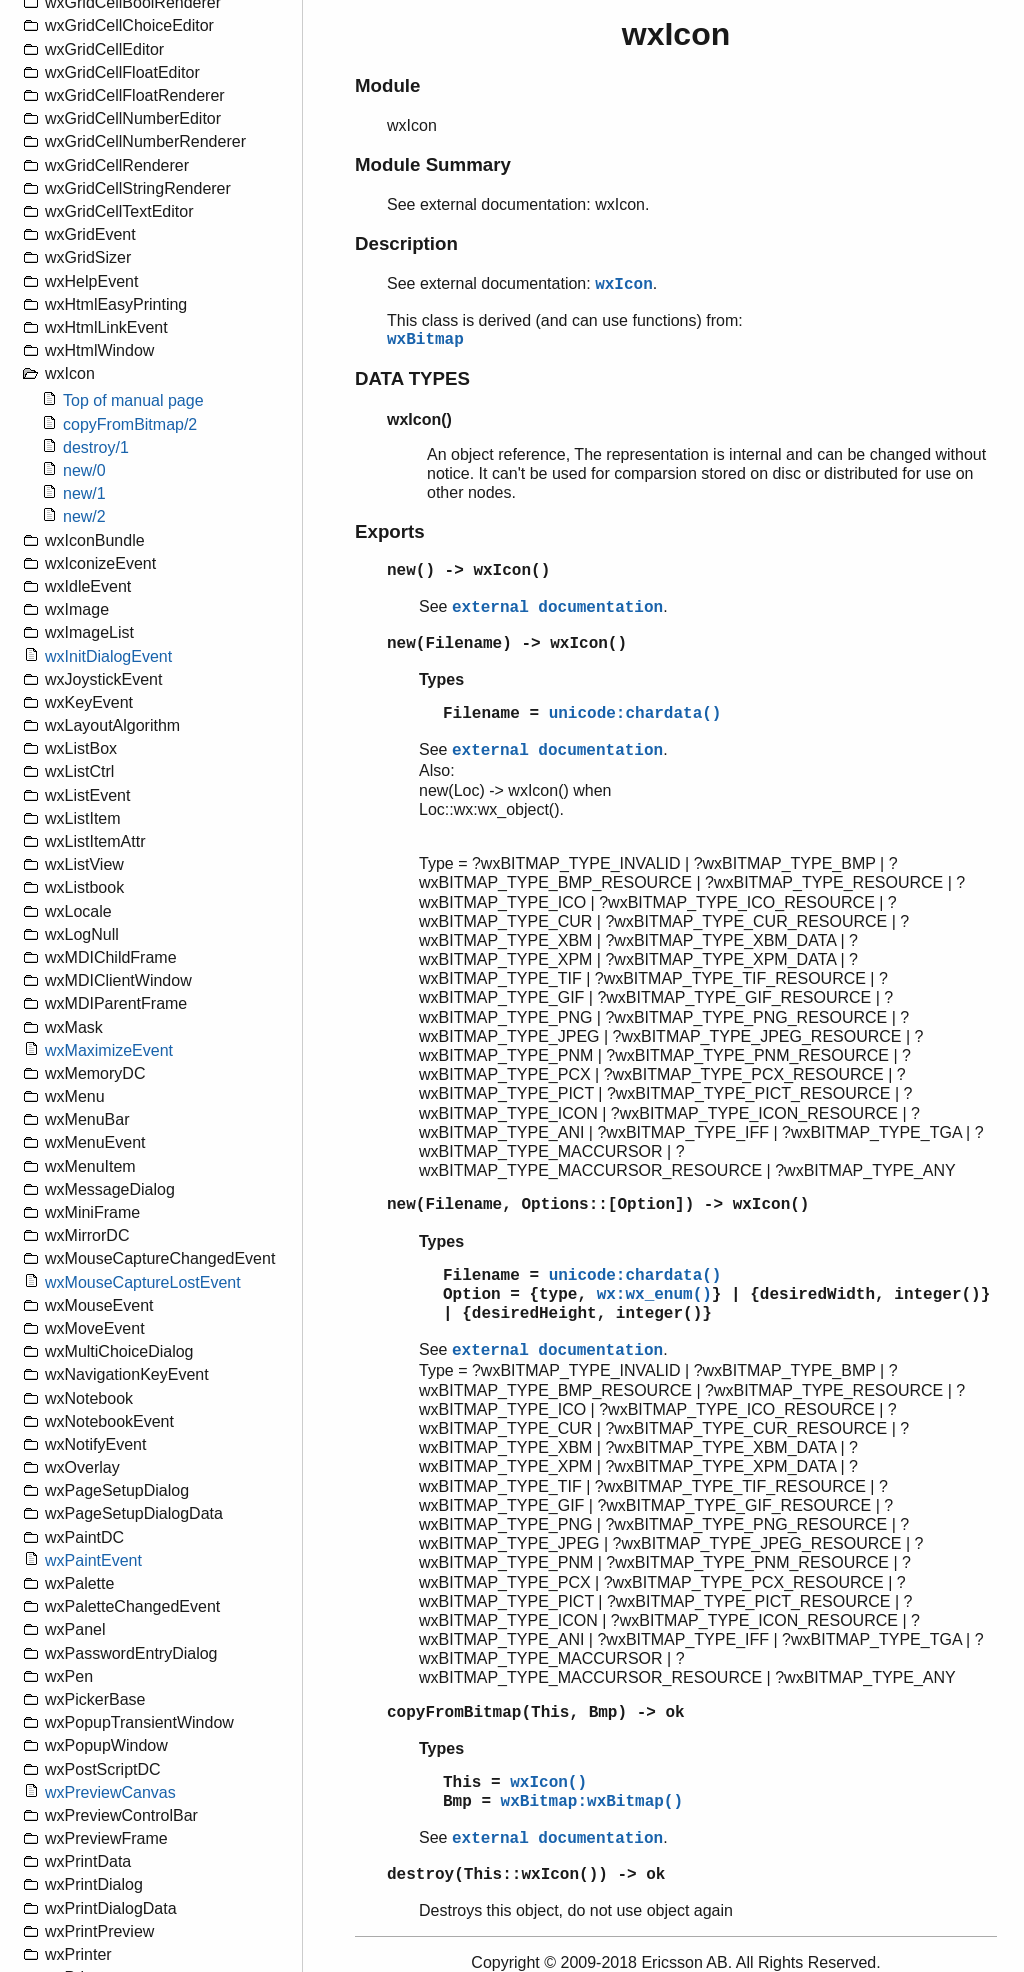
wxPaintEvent (93, 1560)
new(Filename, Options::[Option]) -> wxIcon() (598, 1205)
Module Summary (433, 164)
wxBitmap (425, 340)
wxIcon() (548, 1783)
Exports (390, 531)
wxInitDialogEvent (108, 656)
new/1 (84, 493)
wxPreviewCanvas (110, 1792)
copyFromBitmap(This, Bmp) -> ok (536, 1713)
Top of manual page (133, 400)
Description (406, 243)
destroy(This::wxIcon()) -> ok (526, 1875)
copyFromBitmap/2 (130, 424)
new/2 (84, 516)
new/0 (84, 470)
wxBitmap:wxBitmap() (592, 1802)
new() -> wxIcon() (468, 571)
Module (387, 85)
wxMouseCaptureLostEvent (143, 1282)
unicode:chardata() (635, 714)
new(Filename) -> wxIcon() (507, 644)
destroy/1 (96, 447)
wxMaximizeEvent (109, 1050)
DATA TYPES (412, 378)
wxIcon (624, 285)
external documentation (557, 608)
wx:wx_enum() (654, 1295)
